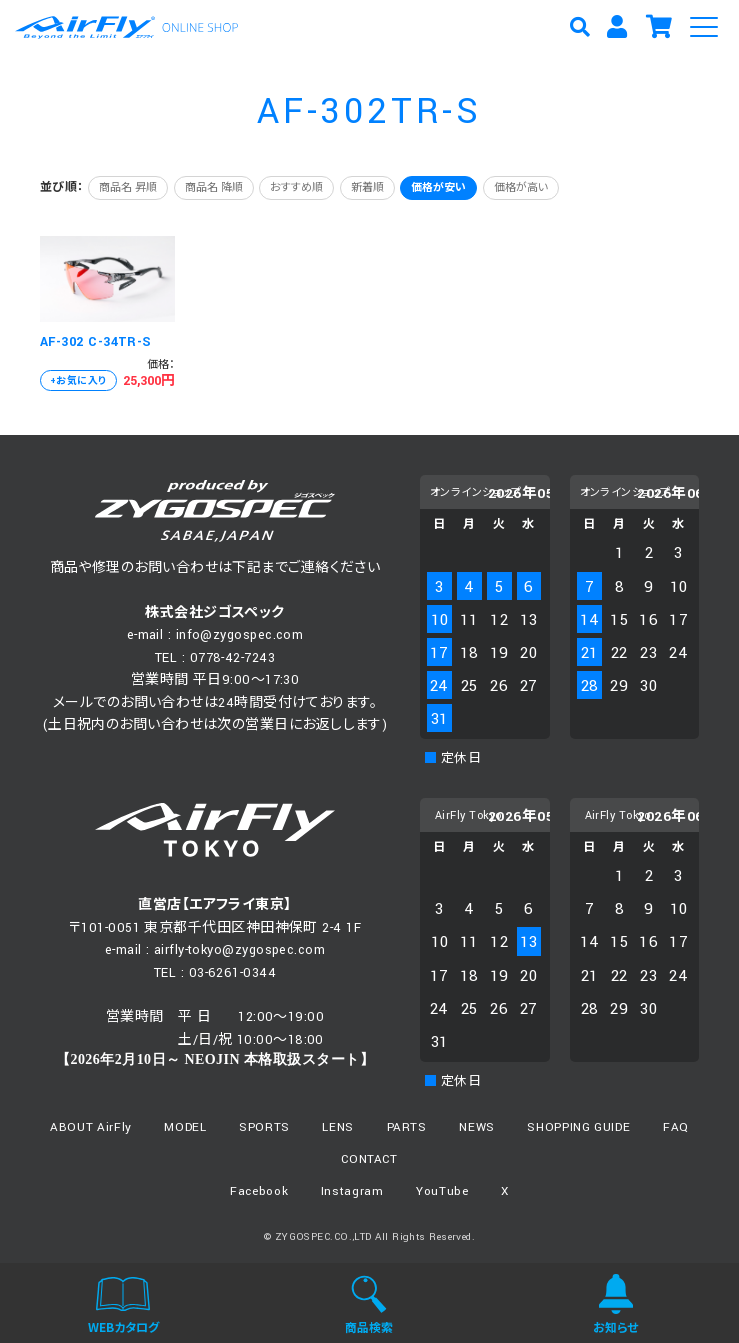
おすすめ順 (296, 188)
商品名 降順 (214, 188)
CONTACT (369, 1159)
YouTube (442, 1191)
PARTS (407, 1127)
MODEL (185, 1127)
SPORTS (264, 1127)
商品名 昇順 (128, 188)
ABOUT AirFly (91, 1127)
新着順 (367, 188)
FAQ (676, 1127)
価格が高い (521, 188)
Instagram (352, 1191)
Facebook (259, 1191)
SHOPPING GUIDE (578, 1127)
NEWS (477, 1127)
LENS (338, 1127)
